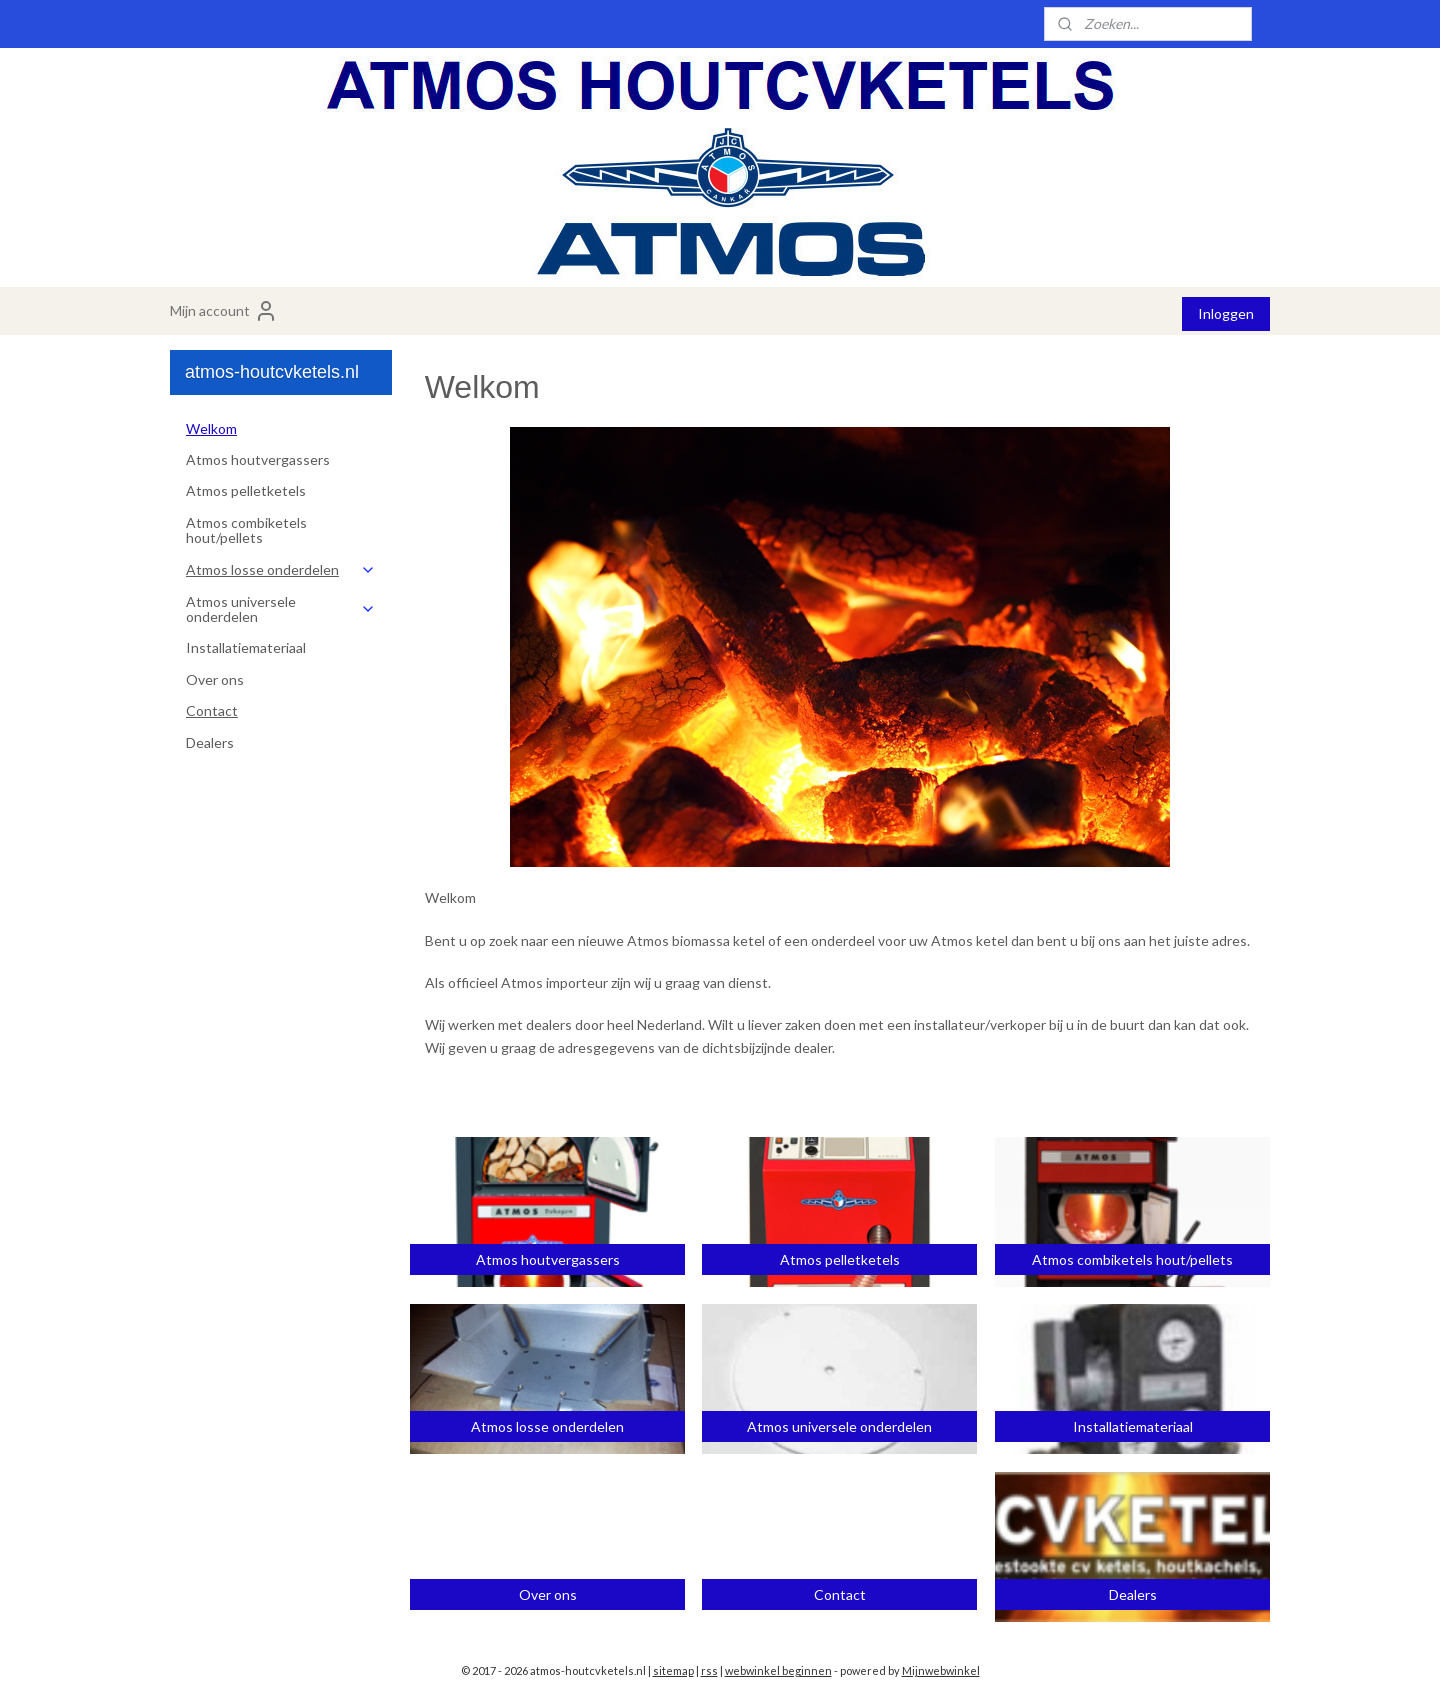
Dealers (210, 742)
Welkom (211, 428)
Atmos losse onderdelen (281, 569)
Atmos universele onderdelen (281, 609)
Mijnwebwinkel (941, 1670)
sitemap (673, 1670)
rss (709, 1670)
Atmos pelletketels (246, 490)
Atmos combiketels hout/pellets (246, 530)
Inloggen (1226, 313)
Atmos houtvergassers (258, 459)
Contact (212, 710)
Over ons (215, 679)
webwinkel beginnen (778, 1670)
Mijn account (224, 311)
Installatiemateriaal (246, 647)
